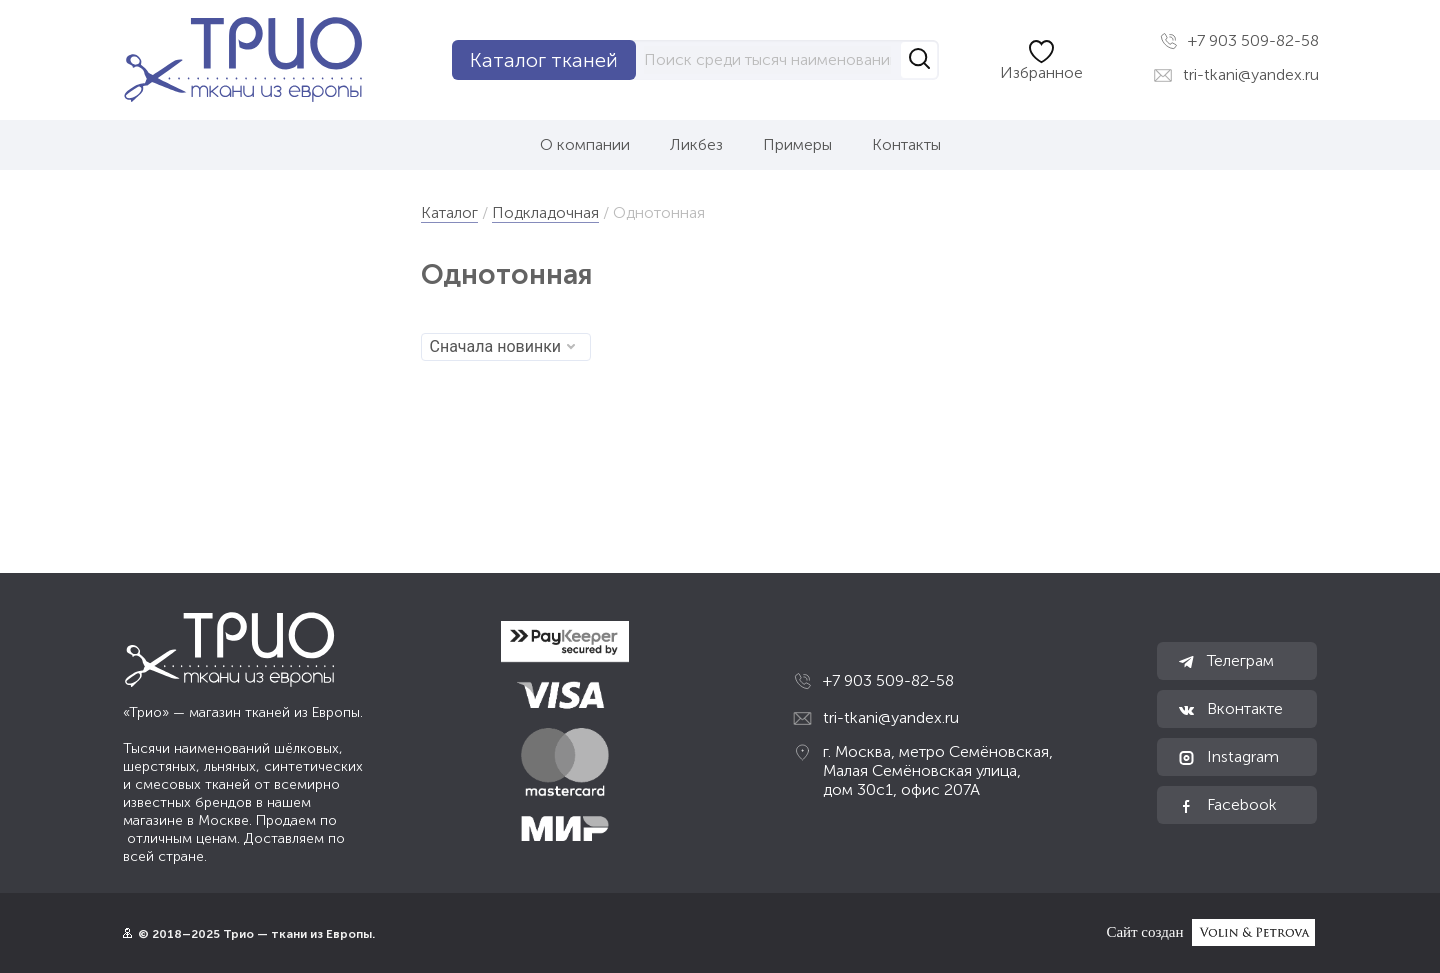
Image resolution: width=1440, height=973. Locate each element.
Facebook (1227, 805)
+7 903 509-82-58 (1239, 41)
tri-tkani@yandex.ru (1236, 75)
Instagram (1228, 757)
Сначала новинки (502, 346)
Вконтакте (1230, 709)
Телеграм (1225, 661)
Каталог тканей (544, 60)
